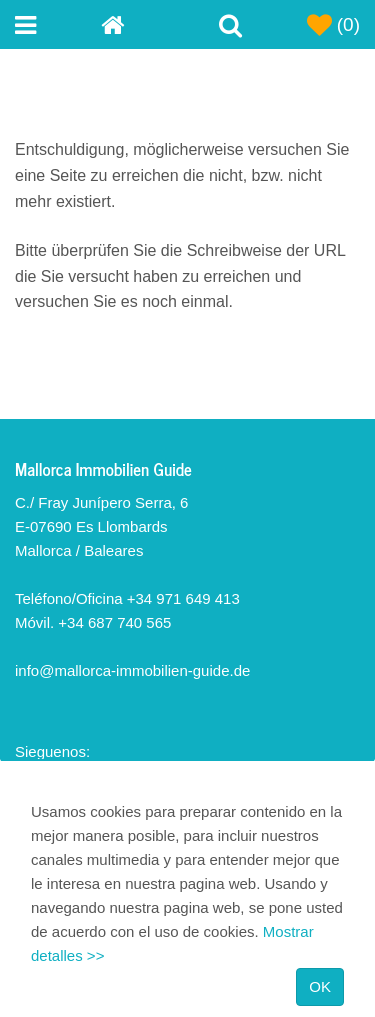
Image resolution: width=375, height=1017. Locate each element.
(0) (334, 25)
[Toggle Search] (231, 24)
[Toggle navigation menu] (58, 24)
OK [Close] (320, 986)
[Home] (144, 24)
